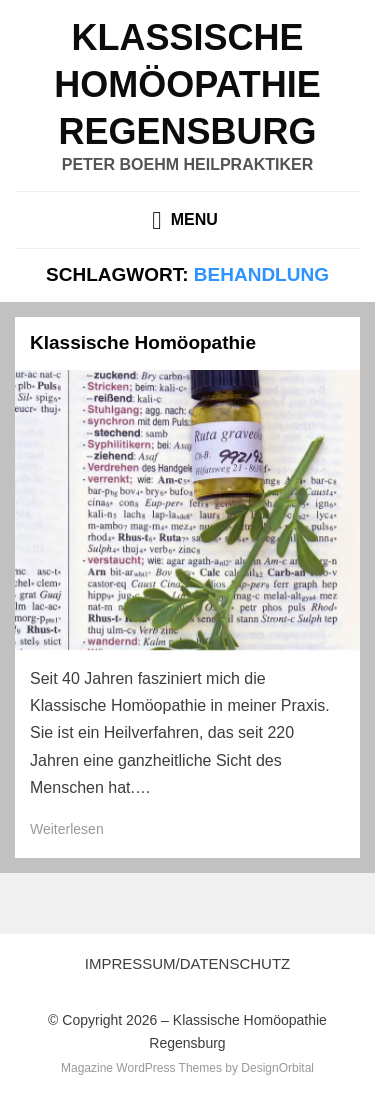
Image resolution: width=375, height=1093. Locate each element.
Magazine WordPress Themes (141, 1068)
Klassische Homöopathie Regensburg (187, 84)
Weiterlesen (67, 829)
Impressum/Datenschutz (188, 963)
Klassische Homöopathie (143, 342)
